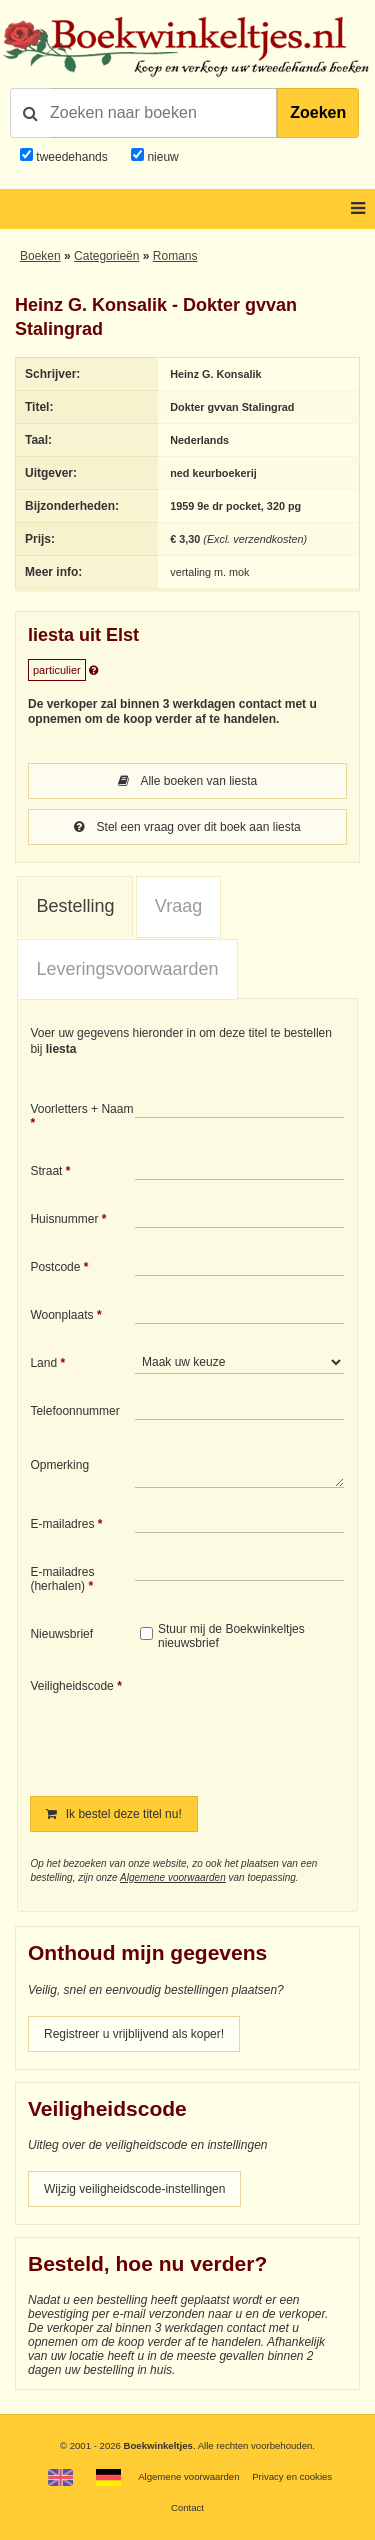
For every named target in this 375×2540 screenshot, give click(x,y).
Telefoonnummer (74, 1411)
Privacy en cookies (292, 2476)
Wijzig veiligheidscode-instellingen (134, 2189)
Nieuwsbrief (61, 1634)
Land (43, 1363)
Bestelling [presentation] (75, 906)
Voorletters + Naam (81, 1109)
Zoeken (318, 112)
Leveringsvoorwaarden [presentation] (127, 969)
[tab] (75, 907)
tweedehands (71, 157)
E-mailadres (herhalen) (62, 1579)
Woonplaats (61, 1315)
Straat (46, 1171)
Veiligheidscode (71, 1686)
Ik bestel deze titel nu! (113, 1814)
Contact (187, 2507)
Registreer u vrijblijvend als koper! (134, 2034)
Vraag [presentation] (178, 906)
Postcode (55, 1267)
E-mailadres (62, 1524)
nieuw (161, 157)
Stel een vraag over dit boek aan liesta (187, 827)
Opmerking (59, 1465)
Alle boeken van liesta (187, 781)
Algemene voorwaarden (173, 1877)
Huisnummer (64, 1219)
